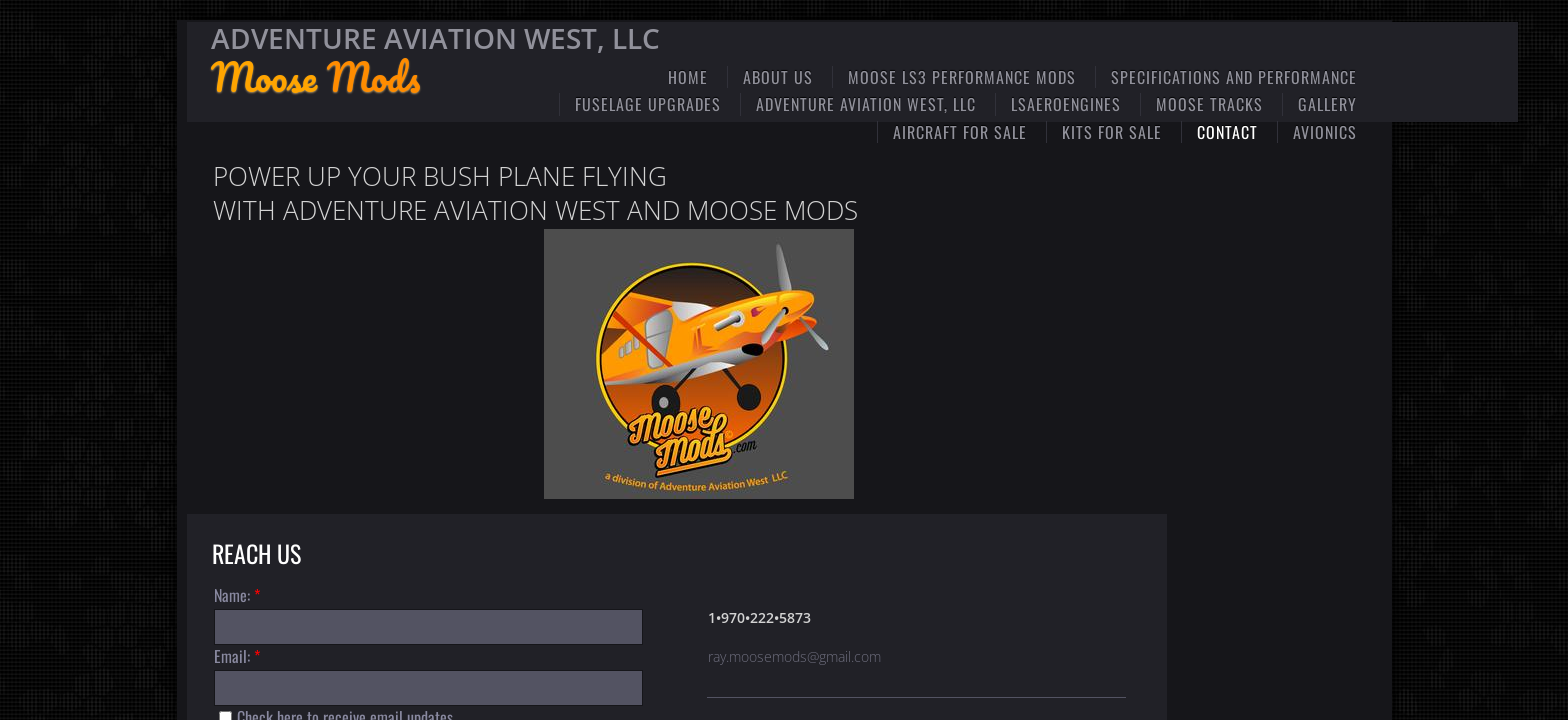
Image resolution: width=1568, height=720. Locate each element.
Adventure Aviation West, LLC (866, 104)
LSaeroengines (1066, 104)
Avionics (1325, 132)
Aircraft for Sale (960, 132)
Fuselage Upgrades (648, 104)
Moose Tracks (1209, 104)
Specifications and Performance (1234, 77)
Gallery (1327, 104)
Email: (237, 656)
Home (688, 77)
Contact (1227, 132)
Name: (237, 595)
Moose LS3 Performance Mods (962, 77)
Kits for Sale (1112, 132)
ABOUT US (778, 77)
